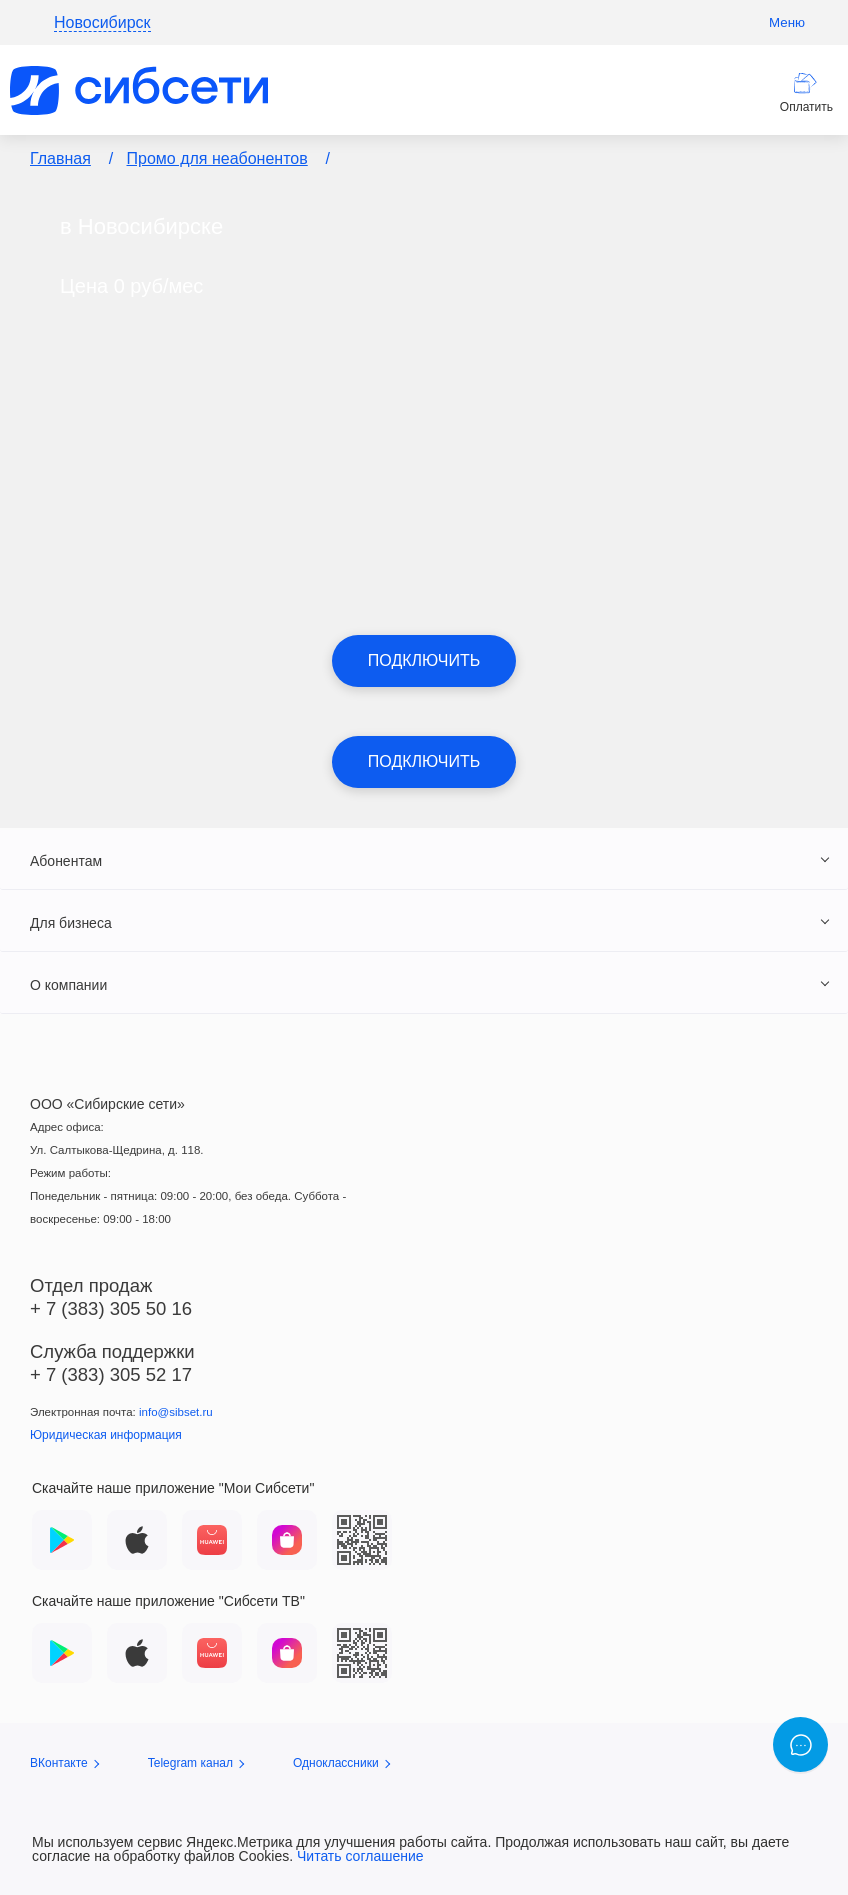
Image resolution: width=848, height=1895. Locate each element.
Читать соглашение (360, 1856)
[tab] (424, 860)
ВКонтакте (64, 1763)
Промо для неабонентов (217, 158)
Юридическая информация (106, 1435)
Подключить (424, 660)
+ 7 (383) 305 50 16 (111, 1308)
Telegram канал (196, 1763)
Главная (60, 158)
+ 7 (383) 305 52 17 (111, 1374)
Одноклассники (341, 1763)
